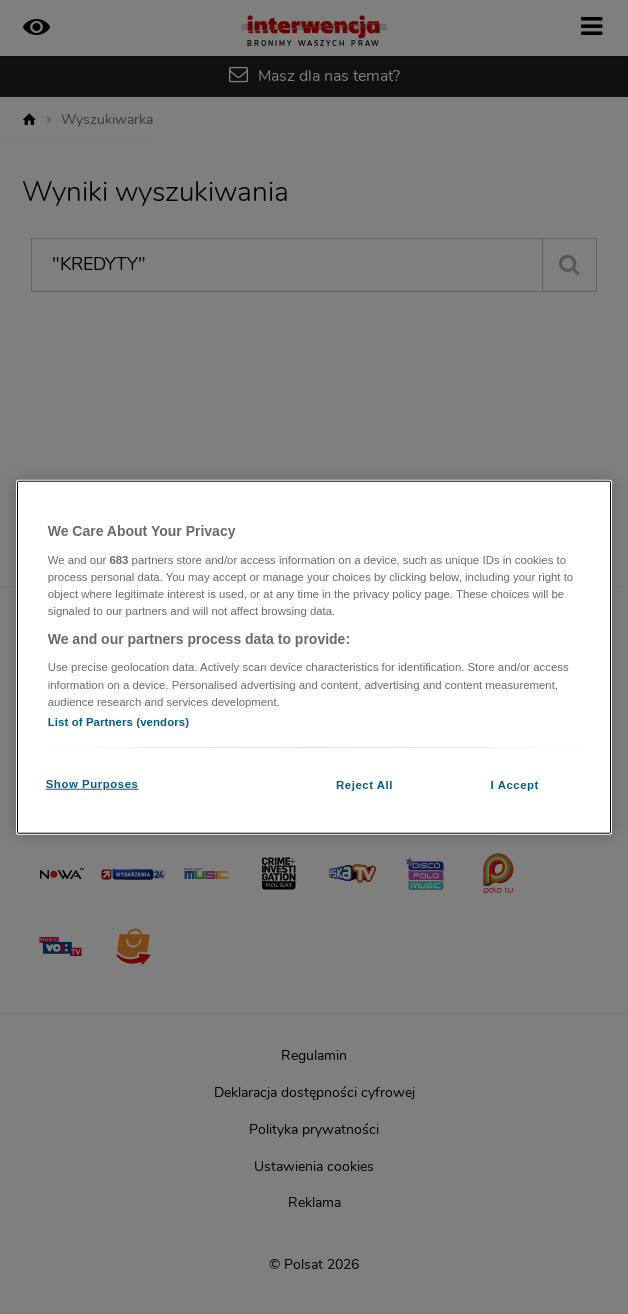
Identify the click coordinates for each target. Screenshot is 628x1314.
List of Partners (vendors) (118, 721)
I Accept (515, 784)
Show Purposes (92, 783)
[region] (314, 657)
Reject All (364, 784)
